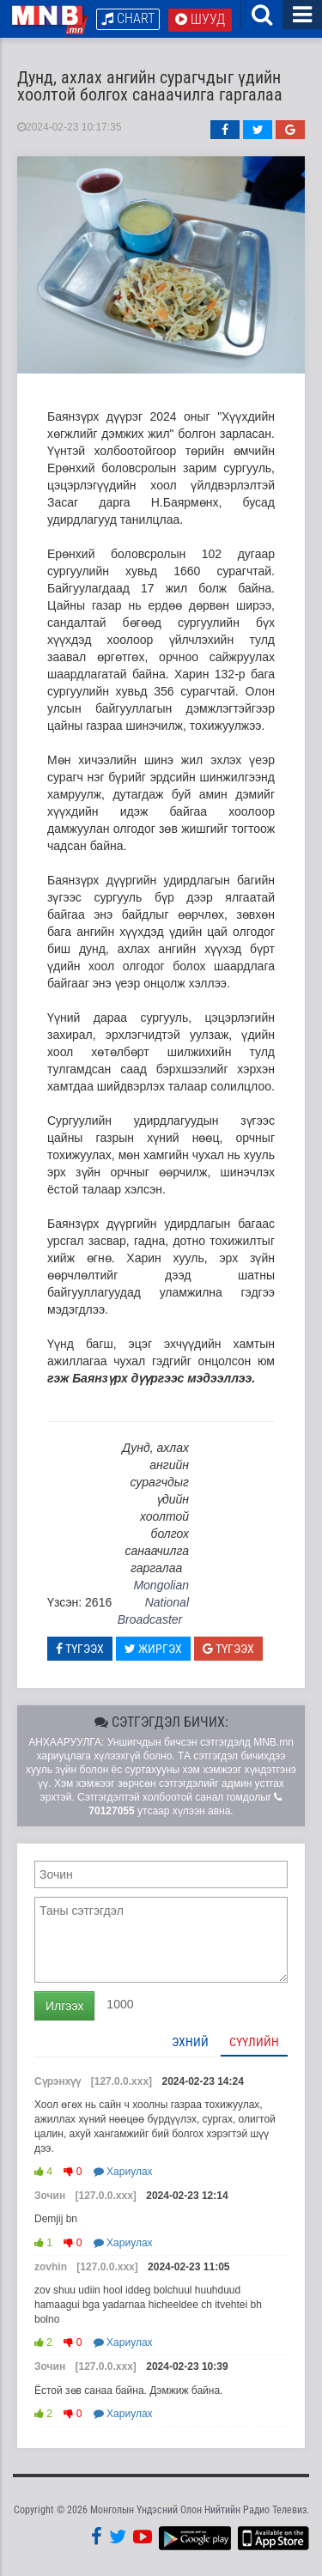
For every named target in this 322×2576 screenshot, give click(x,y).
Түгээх (80, 1649)
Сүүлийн (254, 2042)
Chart (128, 18)
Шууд (200, 19)
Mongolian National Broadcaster (153, 1602)
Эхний (190, 2042)
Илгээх (64, 2006)
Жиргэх (153, 1649)
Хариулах (123, 2172)
